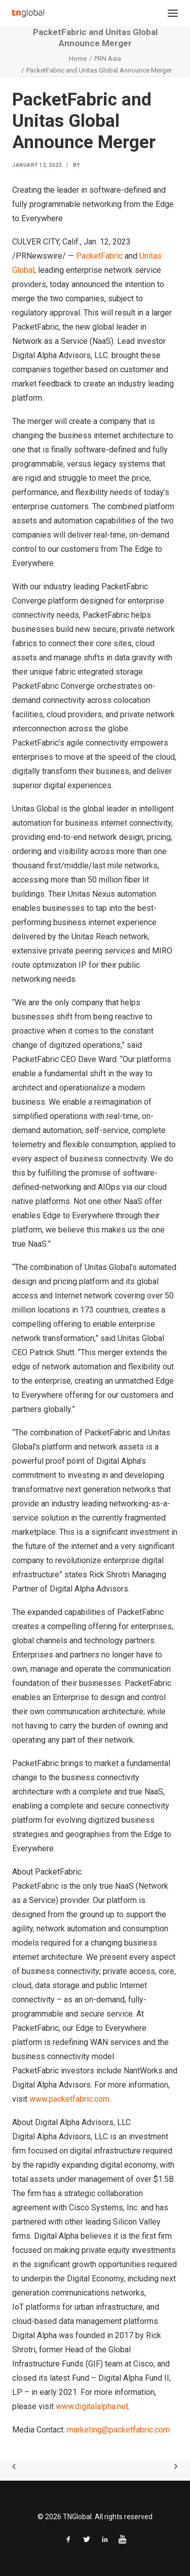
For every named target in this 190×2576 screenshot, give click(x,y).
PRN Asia (107, 58)
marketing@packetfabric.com (118, 2429)
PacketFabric (99, 256)
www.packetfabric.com (69, 2099)
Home (78, 58)
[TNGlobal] (28, 13)
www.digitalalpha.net (92, 2406)
